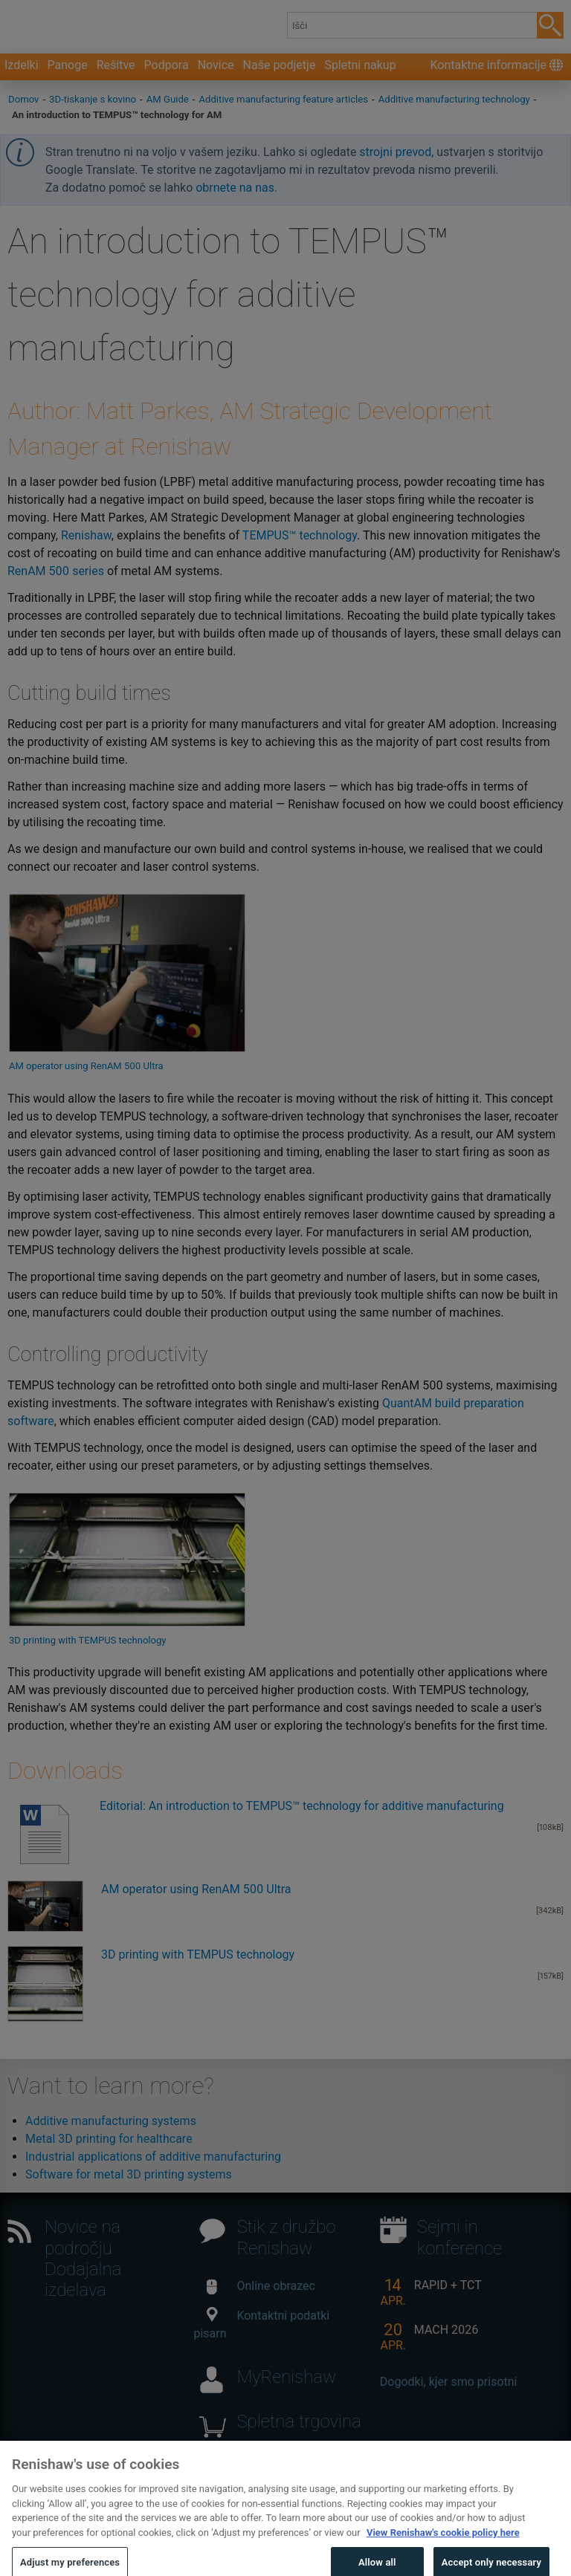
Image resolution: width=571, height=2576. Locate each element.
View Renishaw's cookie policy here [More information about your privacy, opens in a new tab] (443, 2546)
